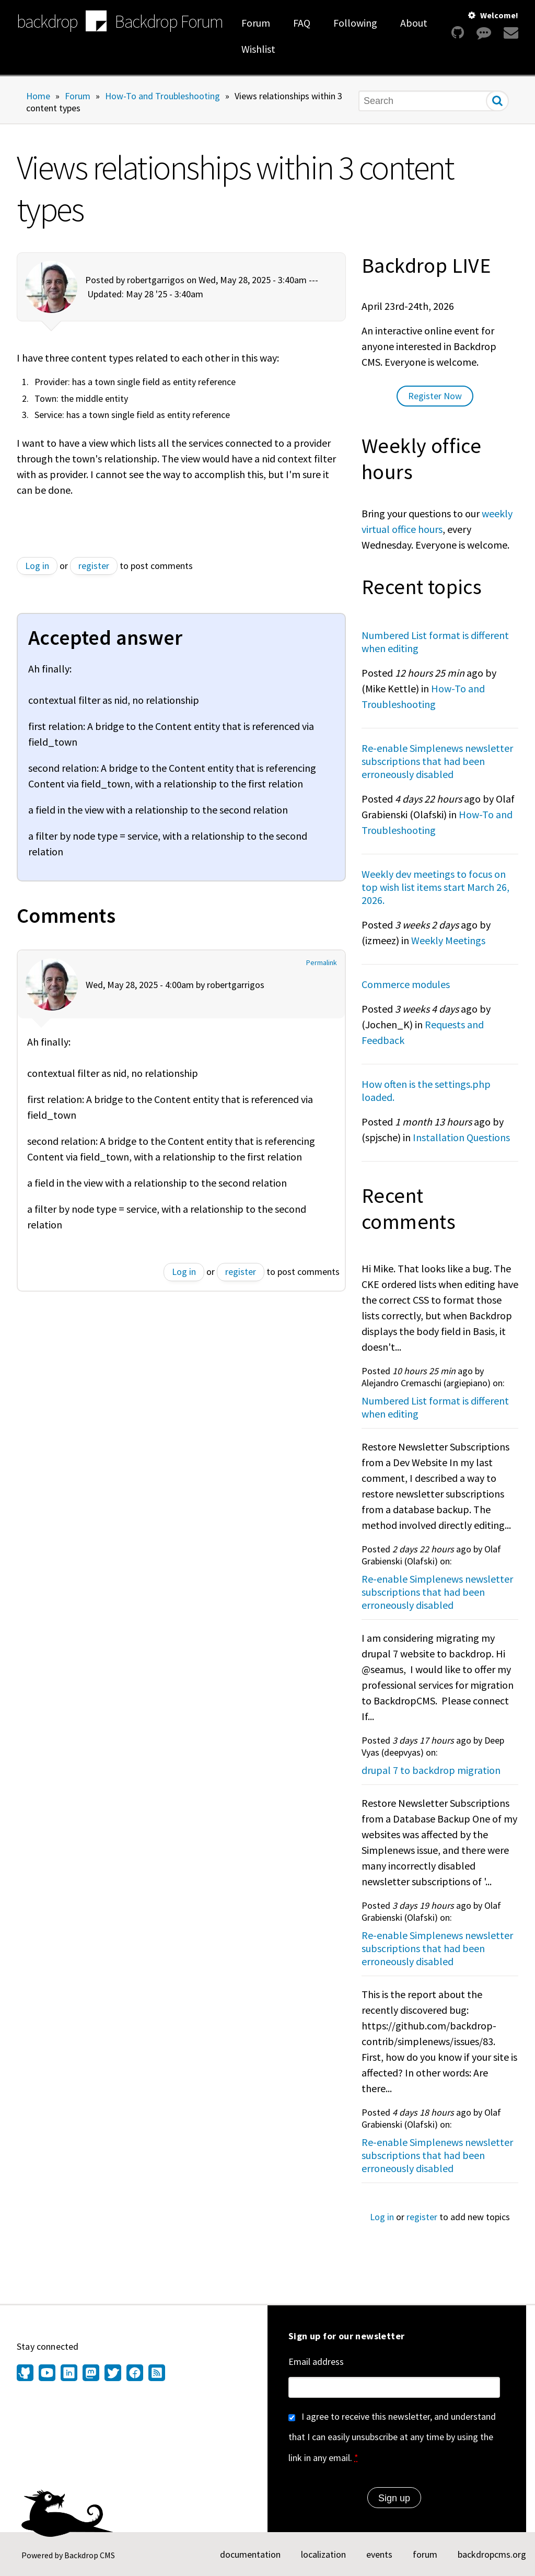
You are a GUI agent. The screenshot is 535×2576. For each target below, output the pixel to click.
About (413, 22)
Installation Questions (461, 1137)
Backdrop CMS (89, 2555)
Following (355, 22)
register (93, 566)
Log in (37, 566)
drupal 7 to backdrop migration (431, 1770)
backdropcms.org (492, 2554)
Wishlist (258, 48)
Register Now (435, 396)
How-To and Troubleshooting (162, 96)
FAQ (301, 22)
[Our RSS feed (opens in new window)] (155, 2374)
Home (38, 96)
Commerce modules (406, 984)
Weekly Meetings (448, 940)
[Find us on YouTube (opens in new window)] (47, 2374)
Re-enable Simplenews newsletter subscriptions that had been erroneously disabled (437, 761)
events (379, 2554)
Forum (255, 22)
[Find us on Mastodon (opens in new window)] (91, 2374)
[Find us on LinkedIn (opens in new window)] (69, 2374)
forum (425, 2554)
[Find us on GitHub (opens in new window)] (26, 2374)
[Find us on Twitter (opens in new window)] (113, 2374)
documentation (250, 2554)
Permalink (321, 962)
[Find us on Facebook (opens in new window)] (135, 2374)
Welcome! (499, 15)
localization (323, 2554)
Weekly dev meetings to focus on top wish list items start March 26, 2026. (435, 887)
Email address (316, 2361)
